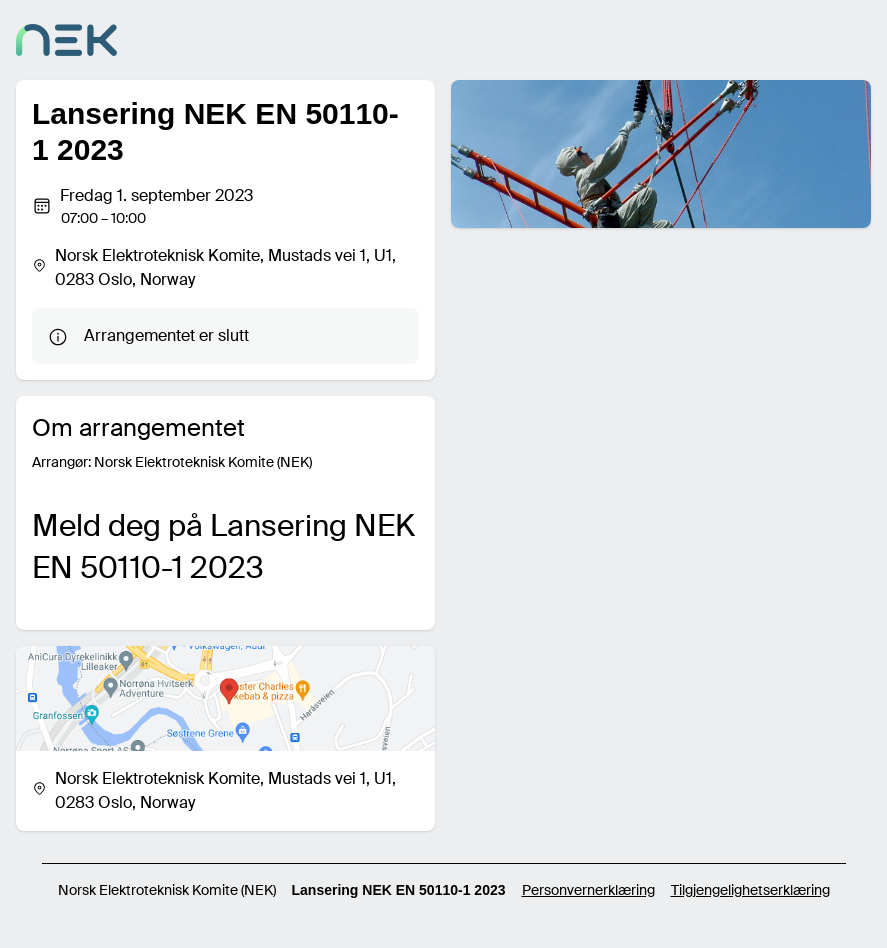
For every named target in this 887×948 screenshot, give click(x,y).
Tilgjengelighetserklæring (750, 890)
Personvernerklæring (588, 890)
